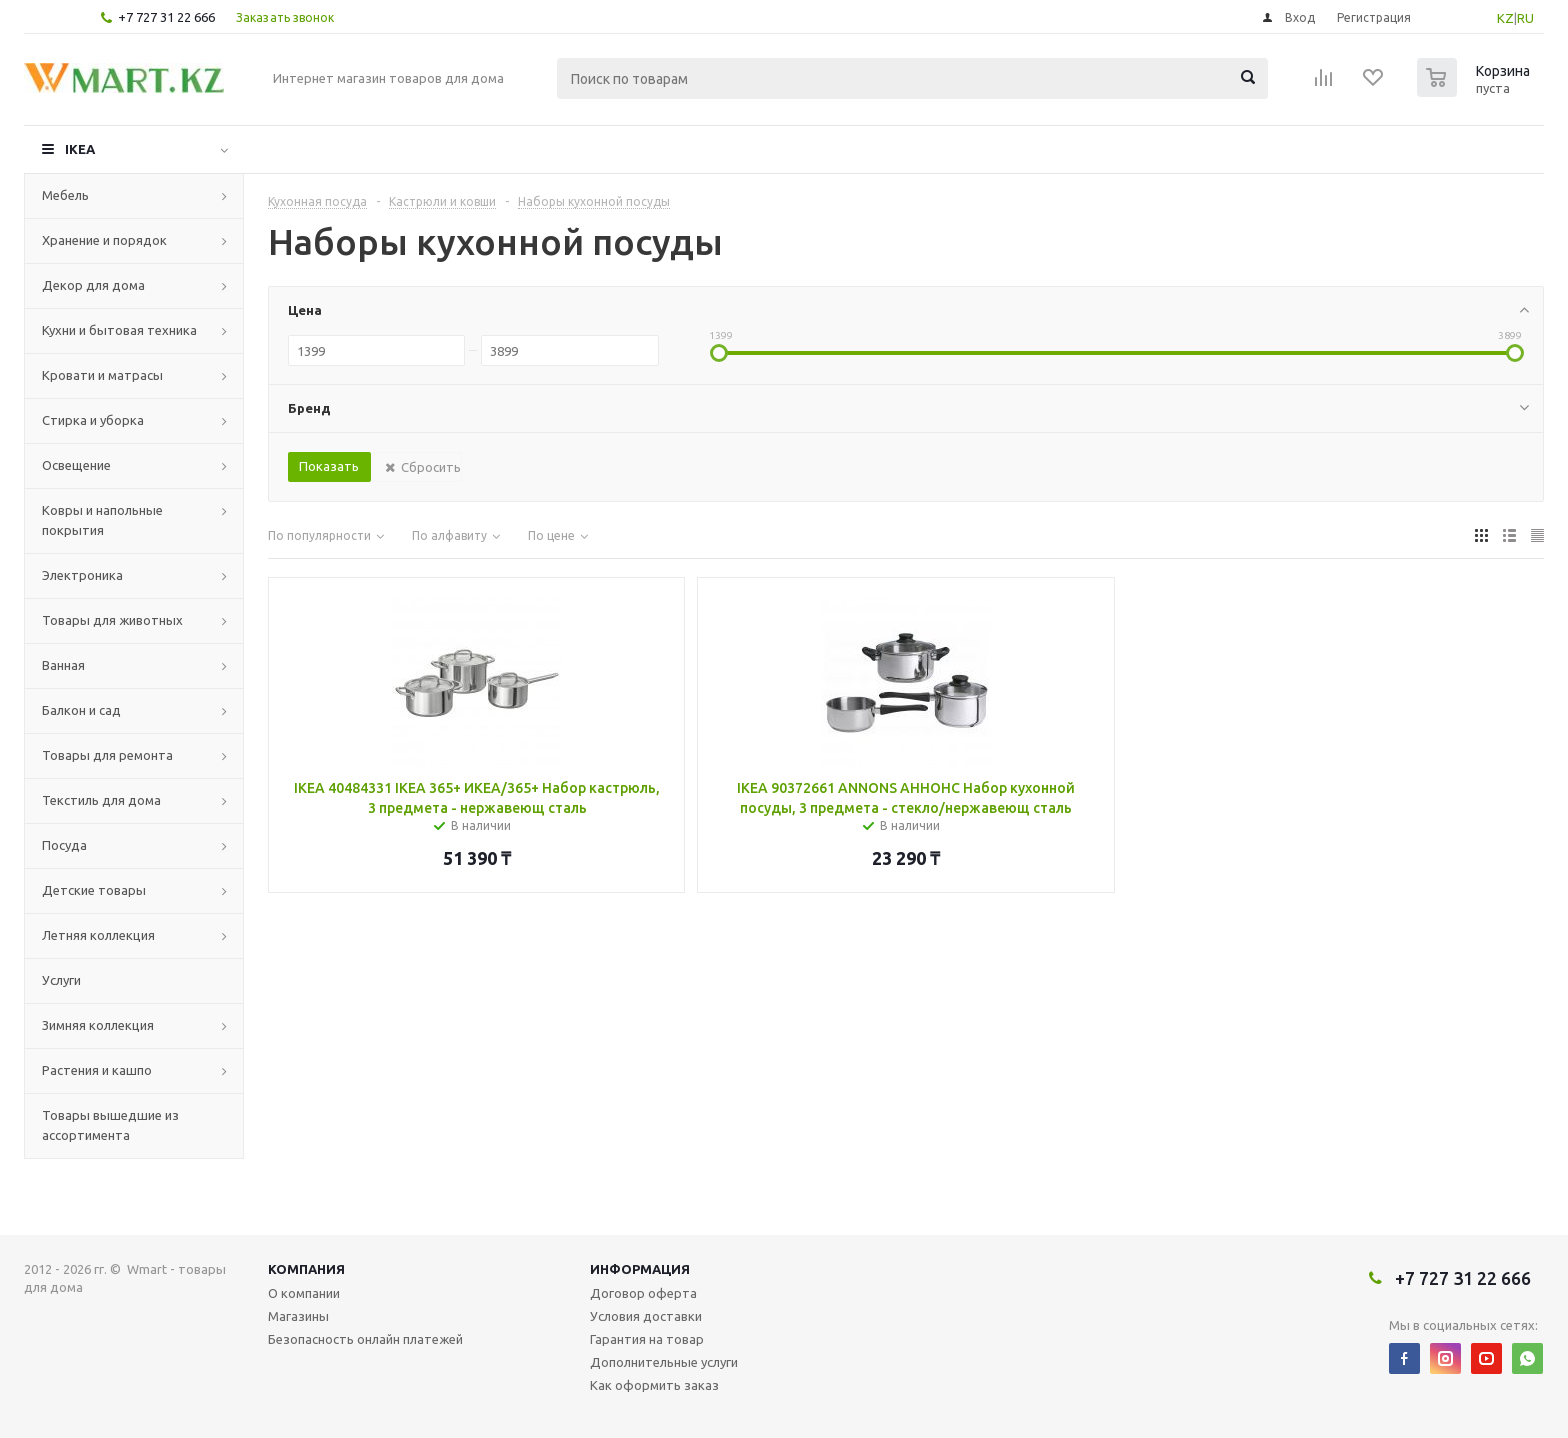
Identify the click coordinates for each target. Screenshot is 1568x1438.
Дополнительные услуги (664, 1362)
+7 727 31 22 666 (166, 17)
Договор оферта (643, 1293)
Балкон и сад (81, 710)
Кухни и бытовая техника (119, 330)
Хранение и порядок (104, 240)
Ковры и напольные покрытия (102, 520)
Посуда (64, 845)
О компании (304, 1293)
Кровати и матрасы (102, 375)
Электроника (82, 575)
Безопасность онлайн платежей (365, 1339)
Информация (640, 1269)
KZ (1505, 18)
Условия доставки (646, 1316)
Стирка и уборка (93, 420)
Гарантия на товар (647, 1339)
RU (1525, 18)
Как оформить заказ (654, 1385)
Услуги (61, 980)
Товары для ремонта (107, 755)
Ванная (63, 665)
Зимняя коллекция (98, 1025)
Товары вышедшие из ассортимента (110, 1125)
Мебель (65, 195)
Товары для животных (112, 620)
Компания (306, 1269)
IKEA (80, 149)
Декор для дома (93, 285)
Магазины (298, 1316)
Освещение (76, 465)
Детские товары (94, 890)
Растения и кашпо (97, 1070)
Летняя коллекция (98, 935)
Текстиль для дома (101, 800)
